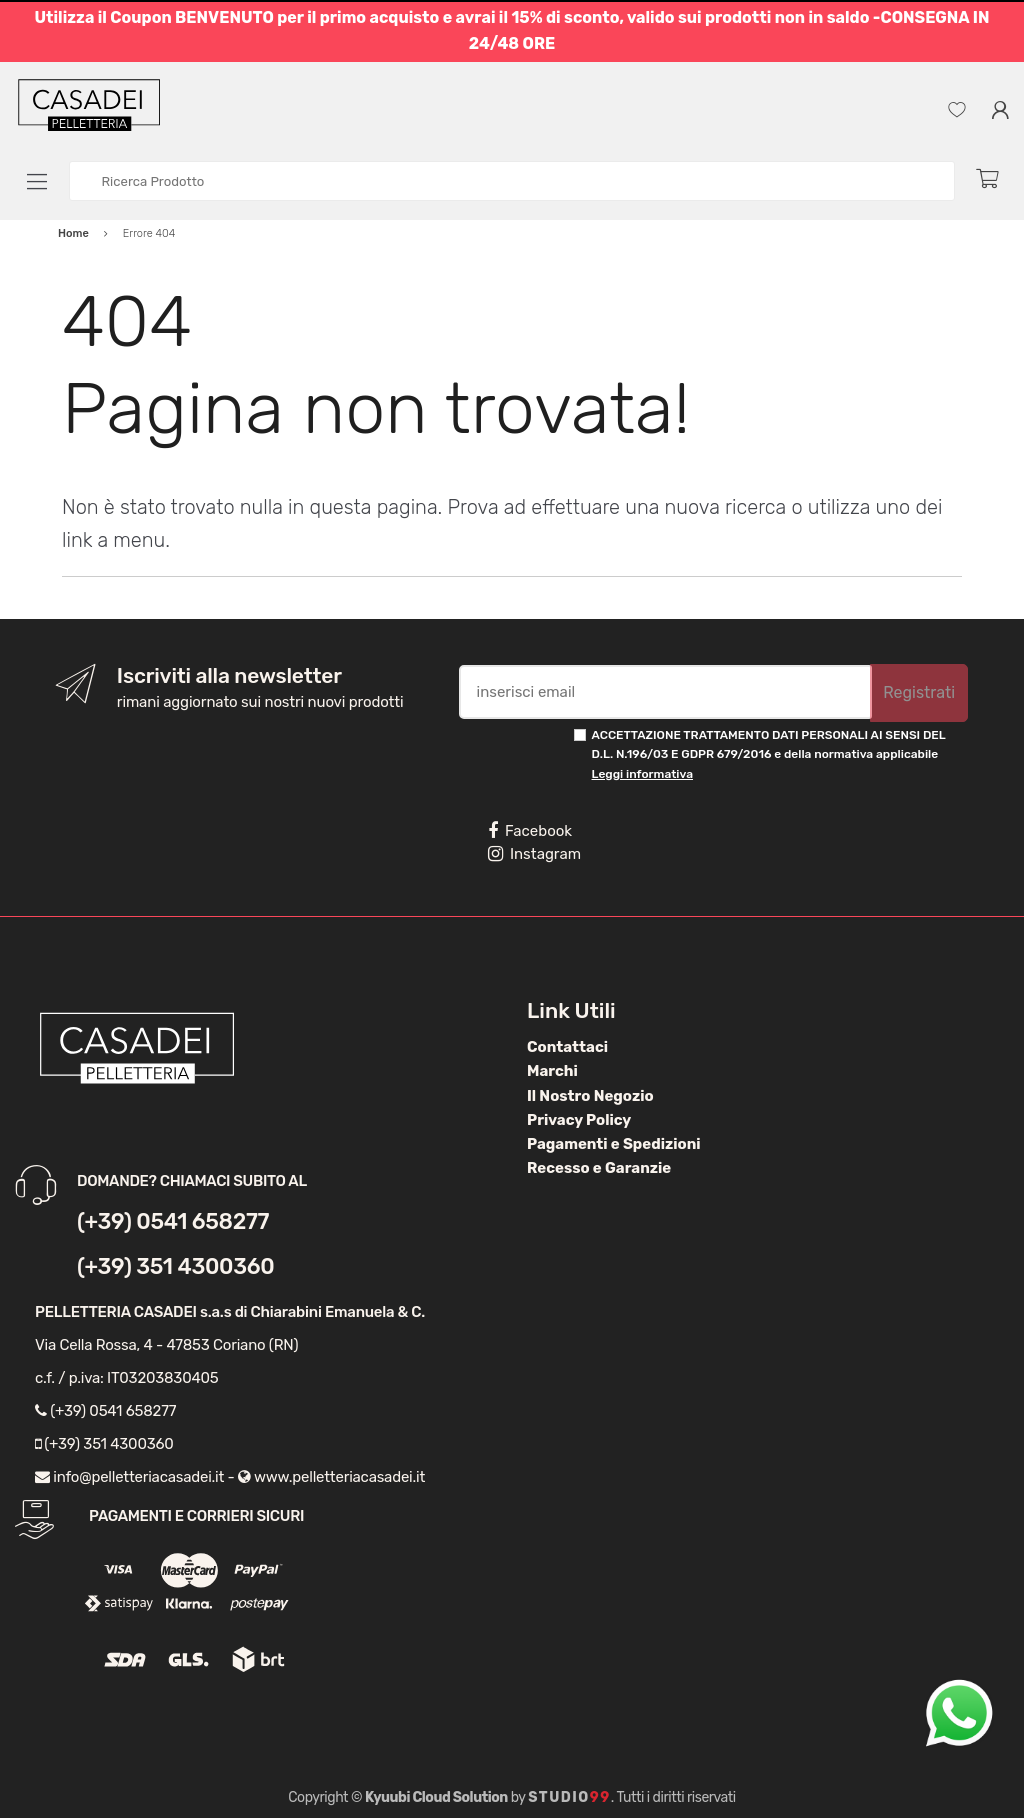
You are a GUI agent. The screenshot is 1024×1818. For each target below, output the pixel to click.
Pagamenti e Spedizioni (614, 1144)
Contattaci (567, 1047)
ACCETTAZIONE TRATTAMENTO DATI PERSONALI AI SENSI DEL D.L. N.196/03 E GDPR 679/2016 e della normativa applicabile (769, 754)
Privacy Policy (579, 1120)
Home (73, 233)
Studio (569, 1797)
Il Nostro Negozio (590, 1096)
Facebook (530, 831)
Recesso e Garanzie (599, 1168)
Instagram (534, 854)
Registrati (919, 692)
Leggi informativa (642, 774)
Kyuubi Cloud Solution (436, 1797)
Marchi (552, 1071)
